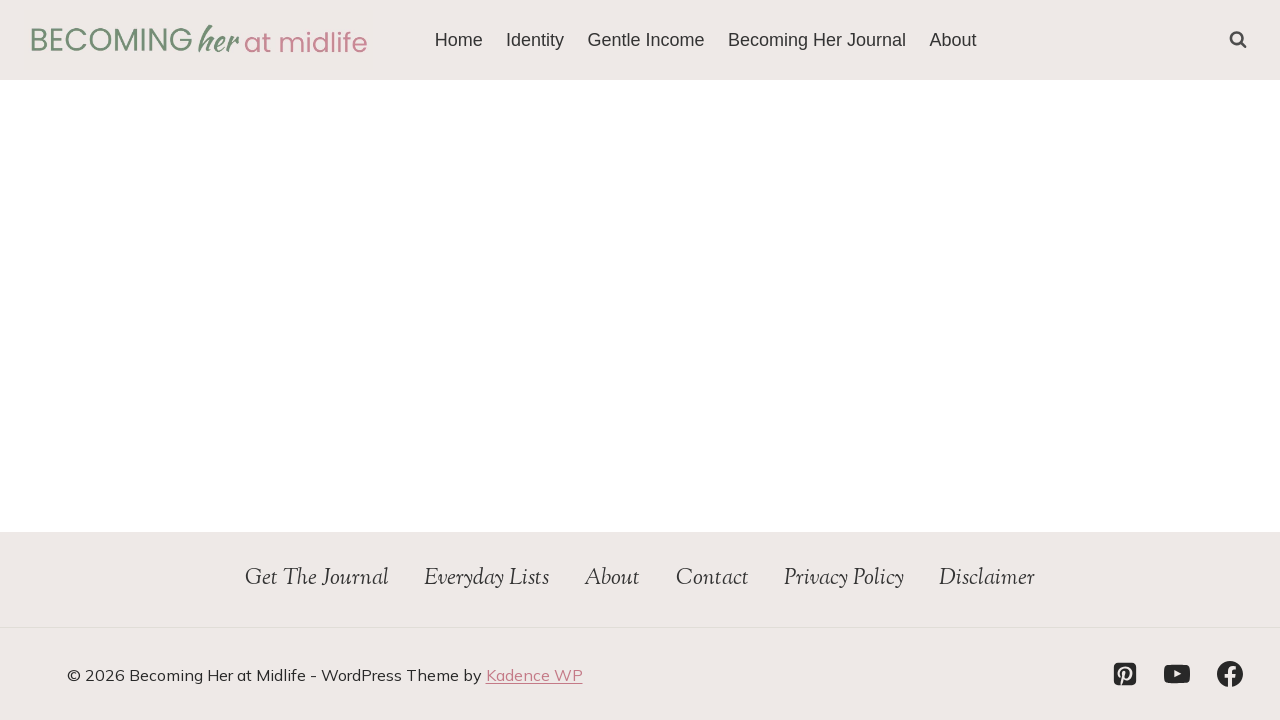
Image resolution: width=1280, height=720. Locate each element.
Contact (712, 579)
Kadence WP (534, 675)
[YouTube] (1177, 674)
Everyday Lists (486, 579)
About (952, 40)
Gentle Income (646, 40)
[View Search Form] (1238, 40)
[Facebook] (1230, 674)
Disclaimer (987, 579)
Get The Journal (317, 579)
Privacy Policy (844, 579)
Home (459, 40)
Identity (535, 40)
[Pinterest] (1125, 674)
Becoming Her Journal (817, 40)
